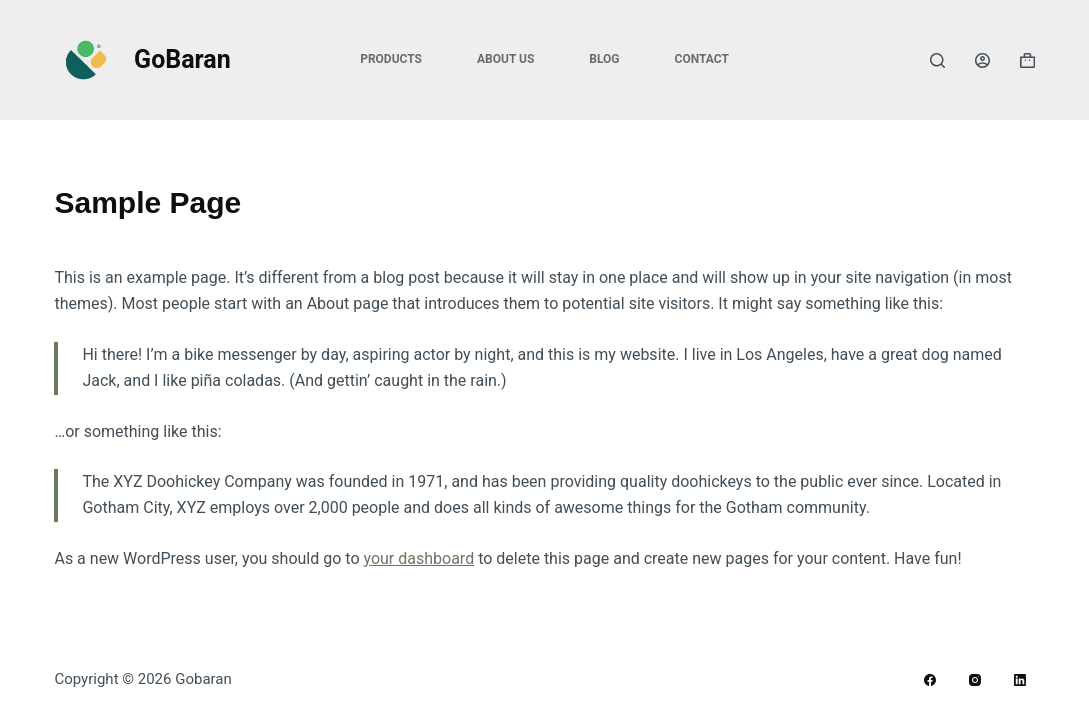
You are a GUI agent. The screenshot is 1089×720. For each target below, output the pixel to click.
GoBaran (182, 59)
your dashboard (418, 558)
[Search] (937, 60)
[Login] (982, 60)
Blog (604, 59)
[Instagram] (975, 680)
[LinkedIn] (1020, 680)
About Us (505, 59)
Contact (702, 59)
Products (391, 59)
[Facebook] (930, 680)
